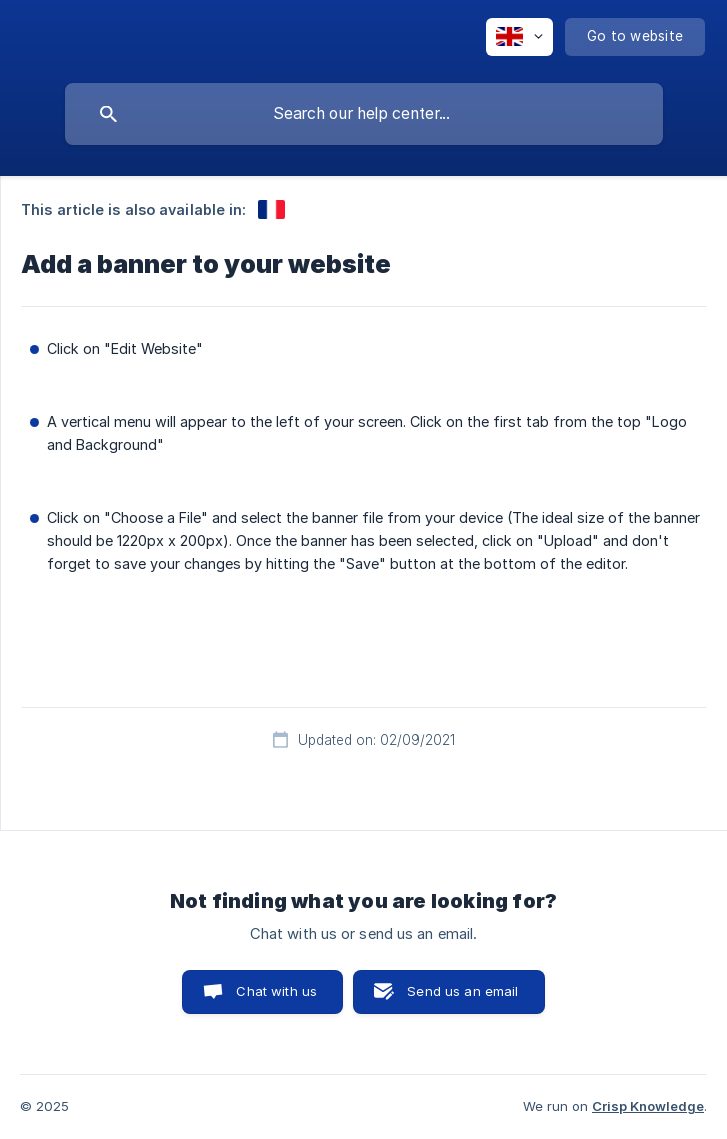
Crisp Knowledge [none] (648, 1106)
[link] (271, 209)
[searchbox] (364, 114)
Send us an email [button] (462, 991)
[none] (519, 37)
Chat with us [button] (276, 991)
